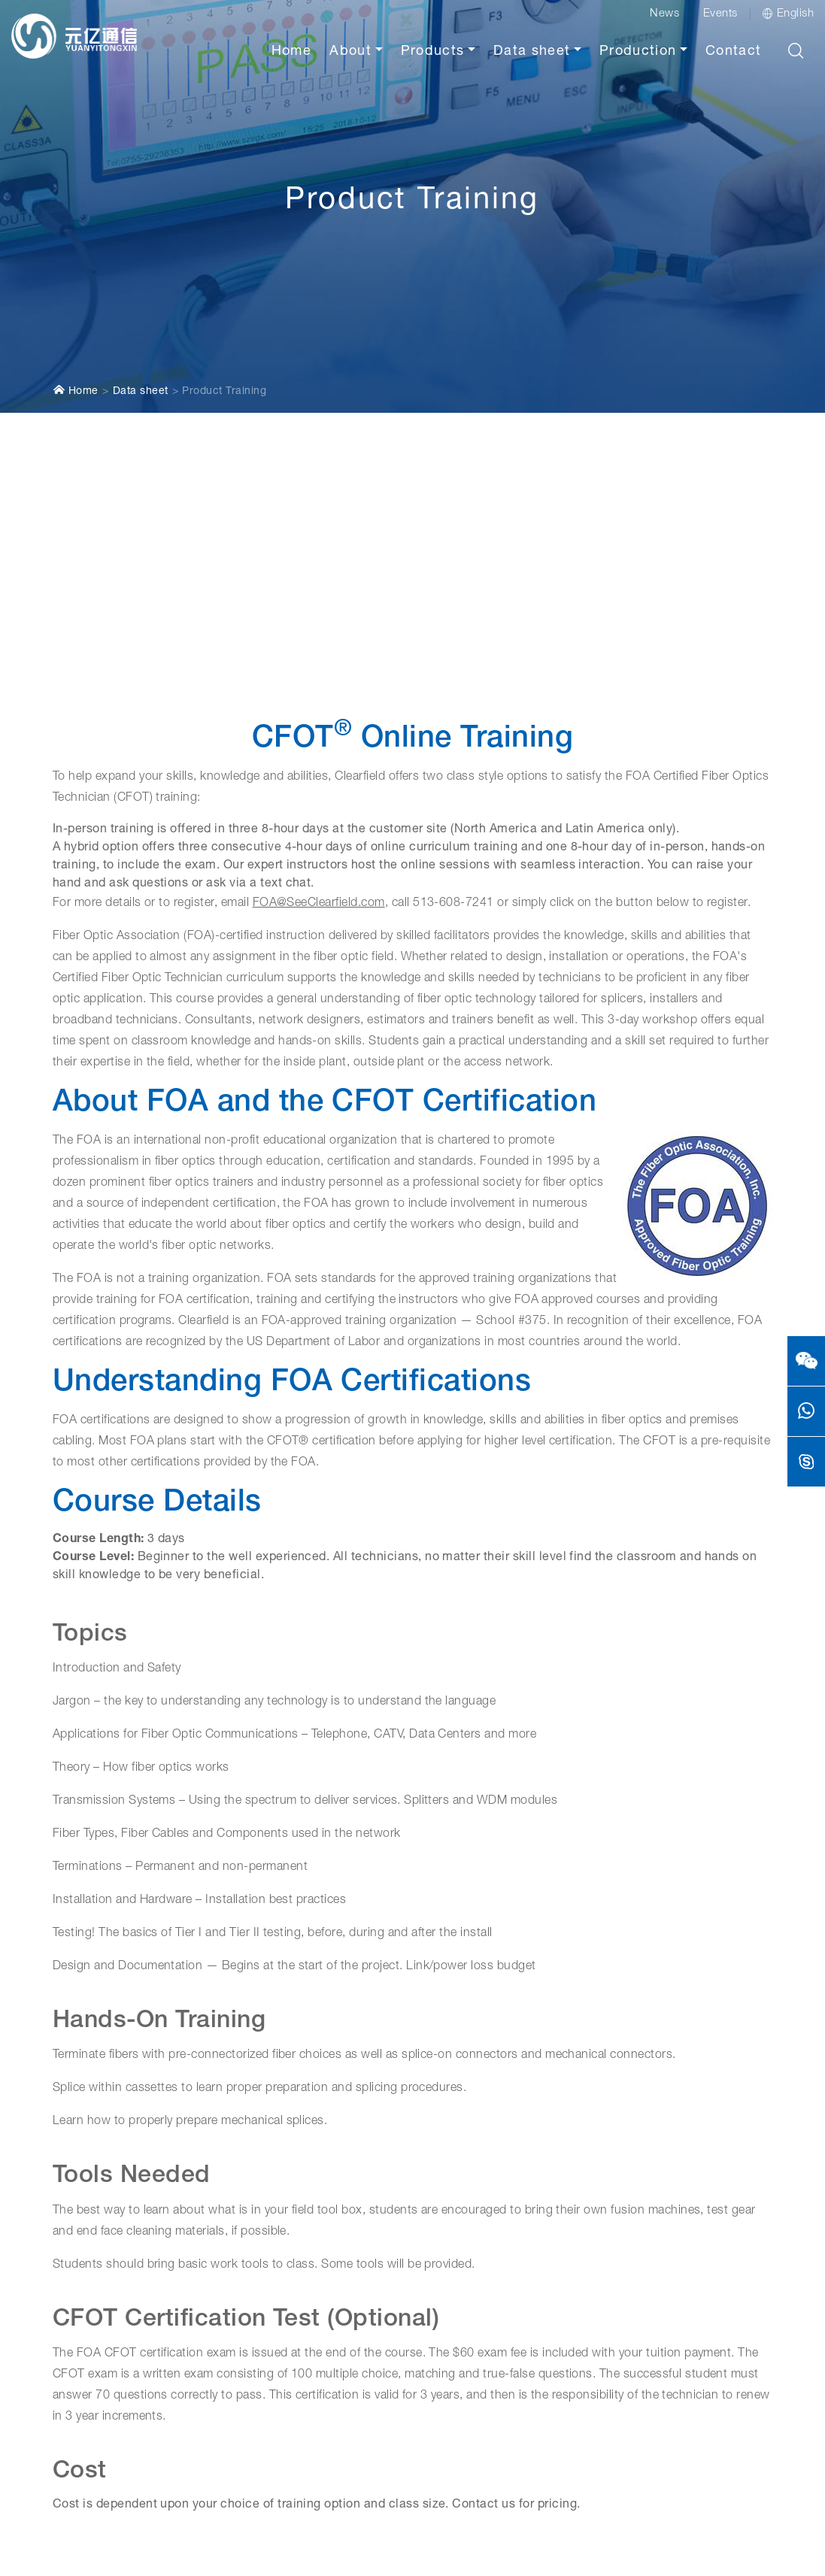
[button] (796, 50)
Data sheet (532, 52)
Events (720, 14)
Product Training (224, 317)
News (664, 14)
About (350, 52)
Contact (733, 52)
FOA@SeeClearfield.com (319, 829)
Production (638, 52)
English (788, 14)
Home (291, 52)
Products (433, 52)
